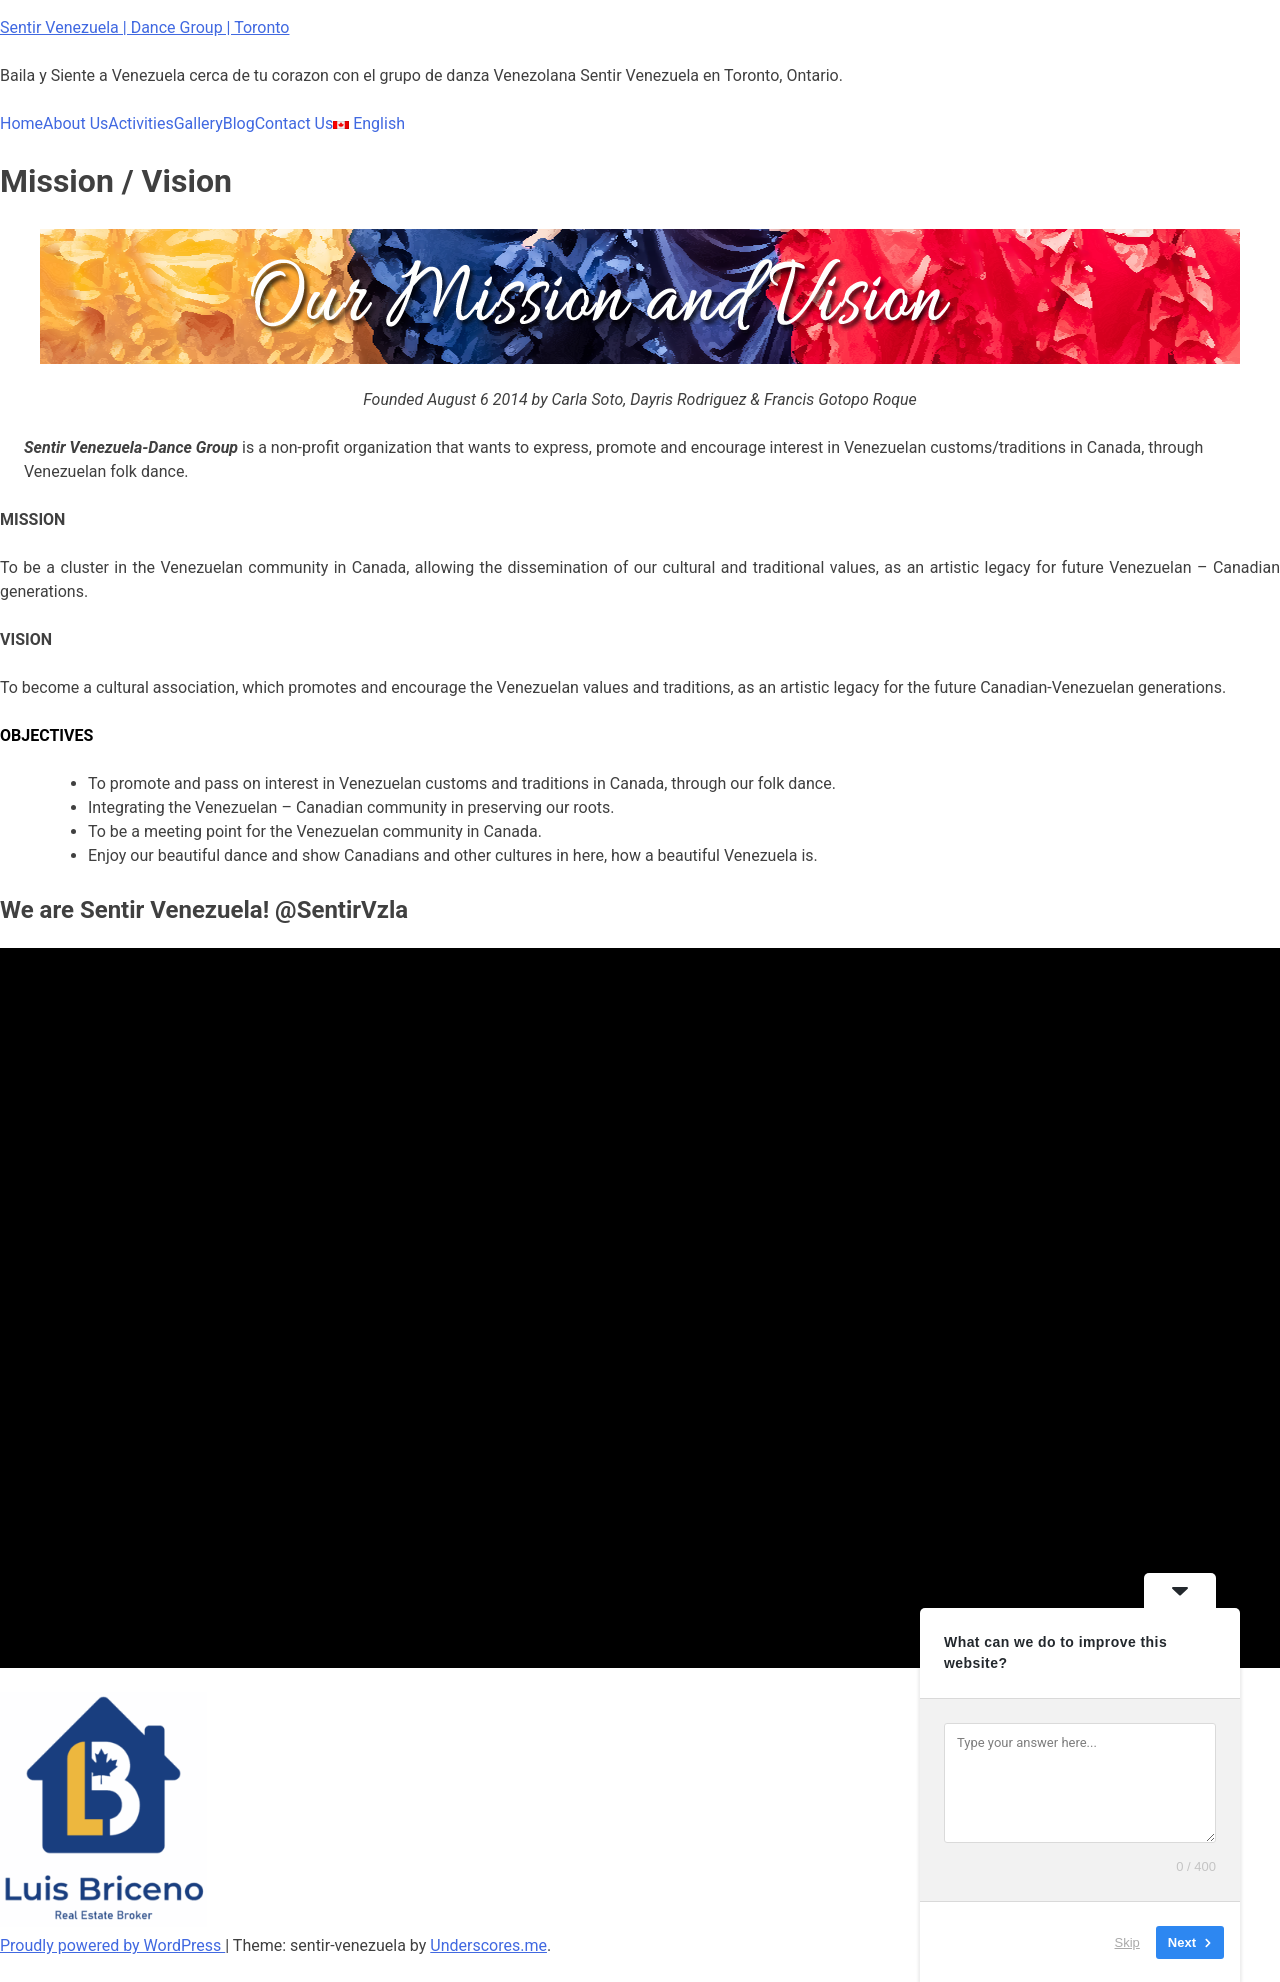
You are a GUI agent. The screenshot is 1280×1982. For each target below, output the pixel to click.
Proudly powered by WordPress (112, 1945)
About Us (75, 123)
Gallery (198, 123)
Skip (1127, 1941)
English (369, 123)
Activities (140, 123)
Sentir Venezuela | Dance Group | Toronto (144, 27)
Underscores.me (488, 1945)
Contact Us (294, 123)
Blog (239, 123)
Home (21, 123)
